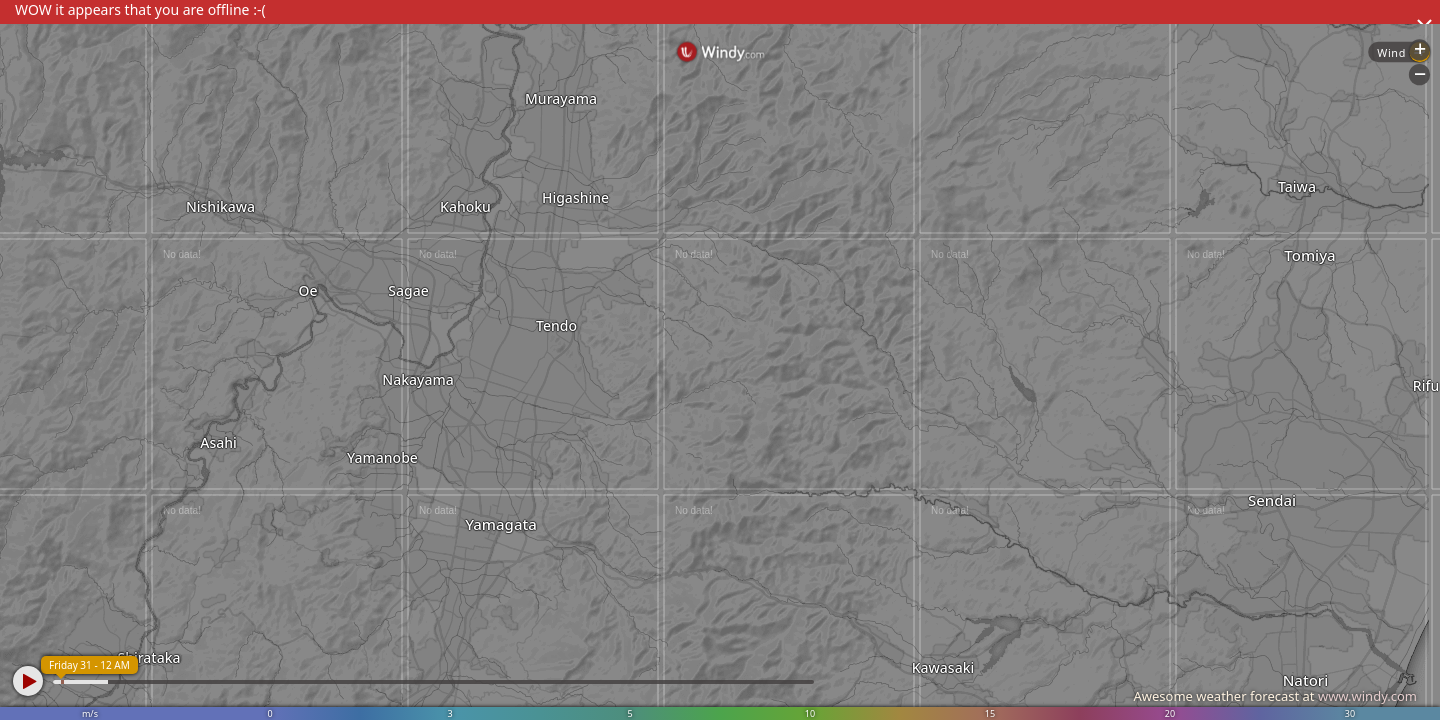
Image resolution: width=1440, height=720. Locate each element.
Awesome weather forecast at (1275, 696)
